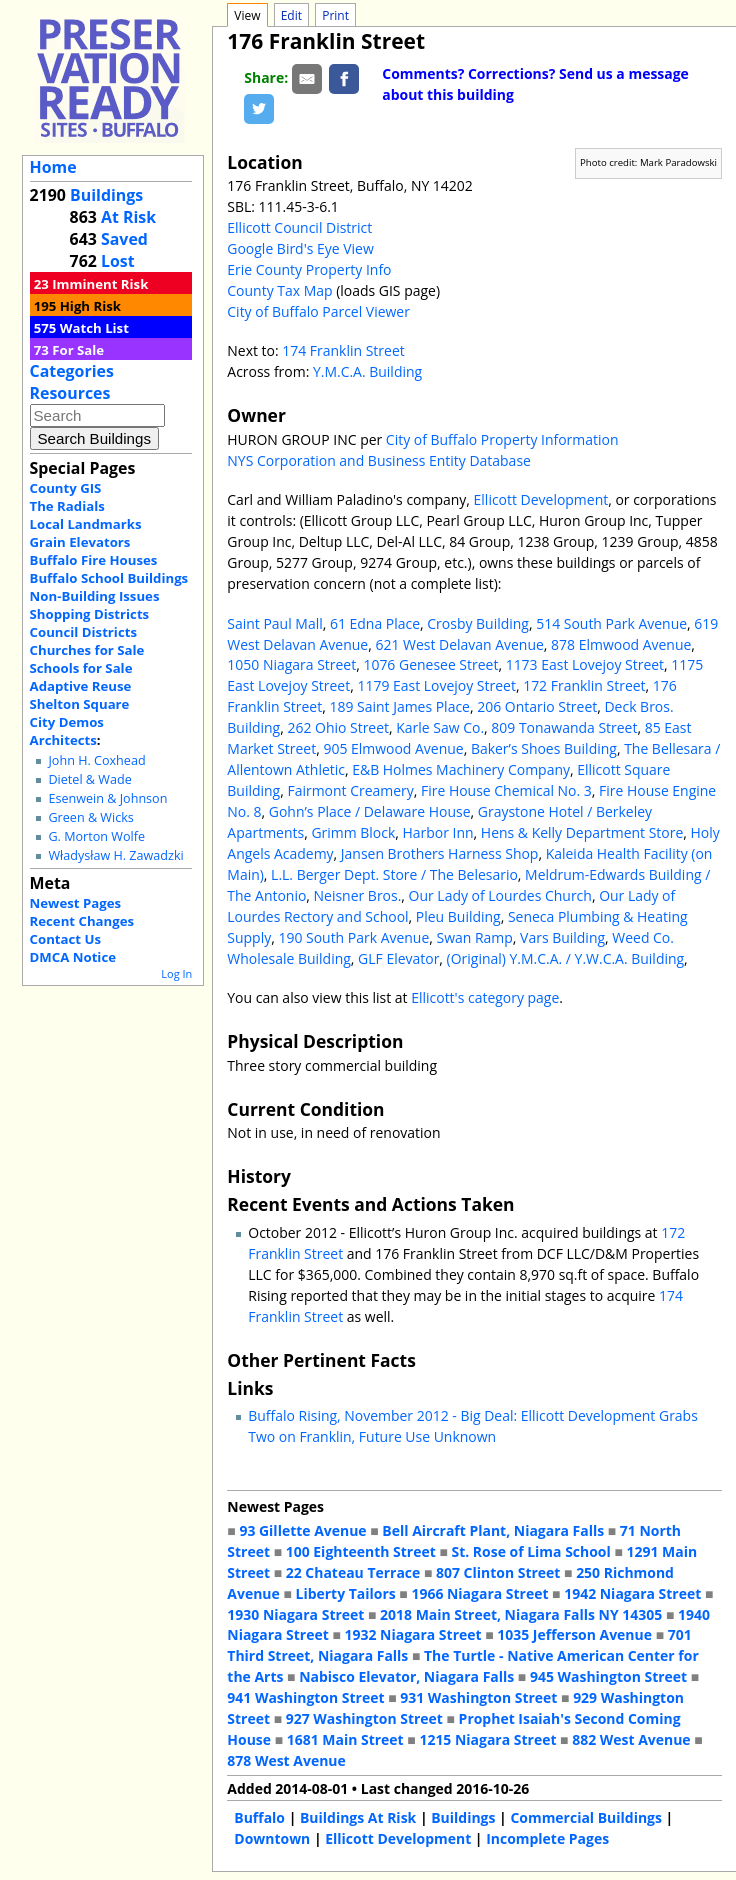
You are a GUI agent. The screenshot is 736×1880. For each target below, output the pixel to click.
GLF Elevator (398, 958)
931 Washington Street (478, 1697)
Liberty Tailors (345, 1593)
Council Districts (83, 632)
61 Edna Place (375, 623)
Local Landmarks (86, 524)
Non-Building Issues (95, 596)
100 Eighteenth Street (361, 1551)
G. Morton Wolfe (96, 836)
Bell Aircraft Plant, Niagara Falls (493, 1530)
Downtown (272, 1838)
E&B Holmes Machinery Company (461, 769)
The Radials (67, 506)
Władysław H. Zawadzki (115, 855)
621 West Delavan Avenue (459, 644)
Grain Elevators (80, 542)
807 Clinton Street (498, 1572)
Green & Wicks (90, 817)
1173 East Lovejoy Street (585, 664)
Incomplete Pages (547, 1838)
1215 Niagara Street (487, 1739)
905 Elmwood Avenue (393, 748)
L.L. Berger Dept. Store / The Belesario (394, 874)
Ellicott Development (541, 499)
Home (53, 167)
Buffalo (259, 1817)
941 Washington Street (305, 1697)
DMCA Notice (73, 957)
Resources (70, 393)
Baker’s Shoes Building (544, 748)
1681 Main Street (345, 1739)
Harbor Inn (438, 832)
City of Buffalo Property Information (502, 439)
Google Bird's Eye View (300, 248)
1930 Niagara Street (295, 1614)
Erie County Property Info (309, 269)
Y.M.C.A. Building (367, 371)
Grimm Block (353, 832)
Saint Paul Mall (274, 623)
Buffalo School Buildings (109, 578)
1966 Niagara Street (479, 1593)
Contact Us (65, 939)
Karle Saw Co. (440, 727)
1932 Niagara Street (413, 1634)
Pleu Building (458, 916)
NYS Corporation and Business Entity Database (379, 460)
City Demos (67, 722)
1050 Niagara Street (291, 664)
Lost (118, 261)
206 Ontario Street (537, 706)
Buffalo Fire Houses (94, 560)
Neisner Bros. (358, 895)
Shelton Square (80, 704)
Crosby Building (478, 623)
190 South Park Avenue (353, 937)
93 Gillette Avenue (302, 1530)
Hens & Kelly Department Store (582, 832)
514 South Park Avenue (611, 623)
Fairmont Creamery (350, 790)
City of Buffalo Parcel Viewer (318, 311)
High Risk (90, 306)
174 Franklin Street (343, 350)
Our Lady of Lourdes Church (500, 895)
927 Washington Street (364, 1718)
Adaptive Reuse (81, 686)
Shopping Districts (90, 614)
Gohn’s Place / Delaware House (370, 811)
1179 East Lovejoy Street (436, 685)
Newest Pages (75, 903)
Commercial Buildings (586, 1817)
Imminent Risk (100, 284)
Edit (291, 15)
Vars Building (562, 937)
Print (335, 15)
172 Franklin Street (584, 685)
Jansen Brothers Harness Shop (440, 853)
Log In (176, 973)
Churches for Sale (87, 650)
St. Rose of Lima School (530, 1551)
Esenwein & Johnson (107, 798)
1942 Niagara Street (632, 1593)
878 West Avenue (286, 1760)
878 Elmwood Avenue (621, 644)
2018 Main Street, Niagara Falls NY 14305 (521, 1614)
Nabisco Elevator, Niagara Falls (406, 1676)
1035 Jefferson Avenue (574, 1634)
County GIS (66, 488)
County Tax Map (279, 290)
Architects (63, 740)
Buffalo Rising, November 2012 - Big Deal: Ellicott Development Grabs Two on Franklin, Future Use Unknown (473, 1426)
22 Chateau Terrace (353, 1572)
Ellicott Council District (299, 227)
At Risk (128, 217)
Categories (72, 371)
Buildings (106, 195)
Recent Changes (82, 921)
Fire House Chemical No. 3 (506, 790)
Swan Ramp (475, 937)
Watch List (94, 328)
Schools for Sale (81, 668)
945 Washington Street (608, 1676)
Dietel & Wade (89, 779)
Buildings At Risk (358, 1817)
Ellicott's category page (485, 997)
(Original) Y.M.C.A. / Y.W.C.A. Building (566, 958)
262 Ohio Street (338, 727)
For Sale (78, 350)
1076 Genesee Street (430, 664)
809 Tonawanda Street (564, 727)
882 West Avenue (631, 1739)
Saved (124, 239)
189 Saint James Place (399, 706)
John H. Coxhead (96, 760)
